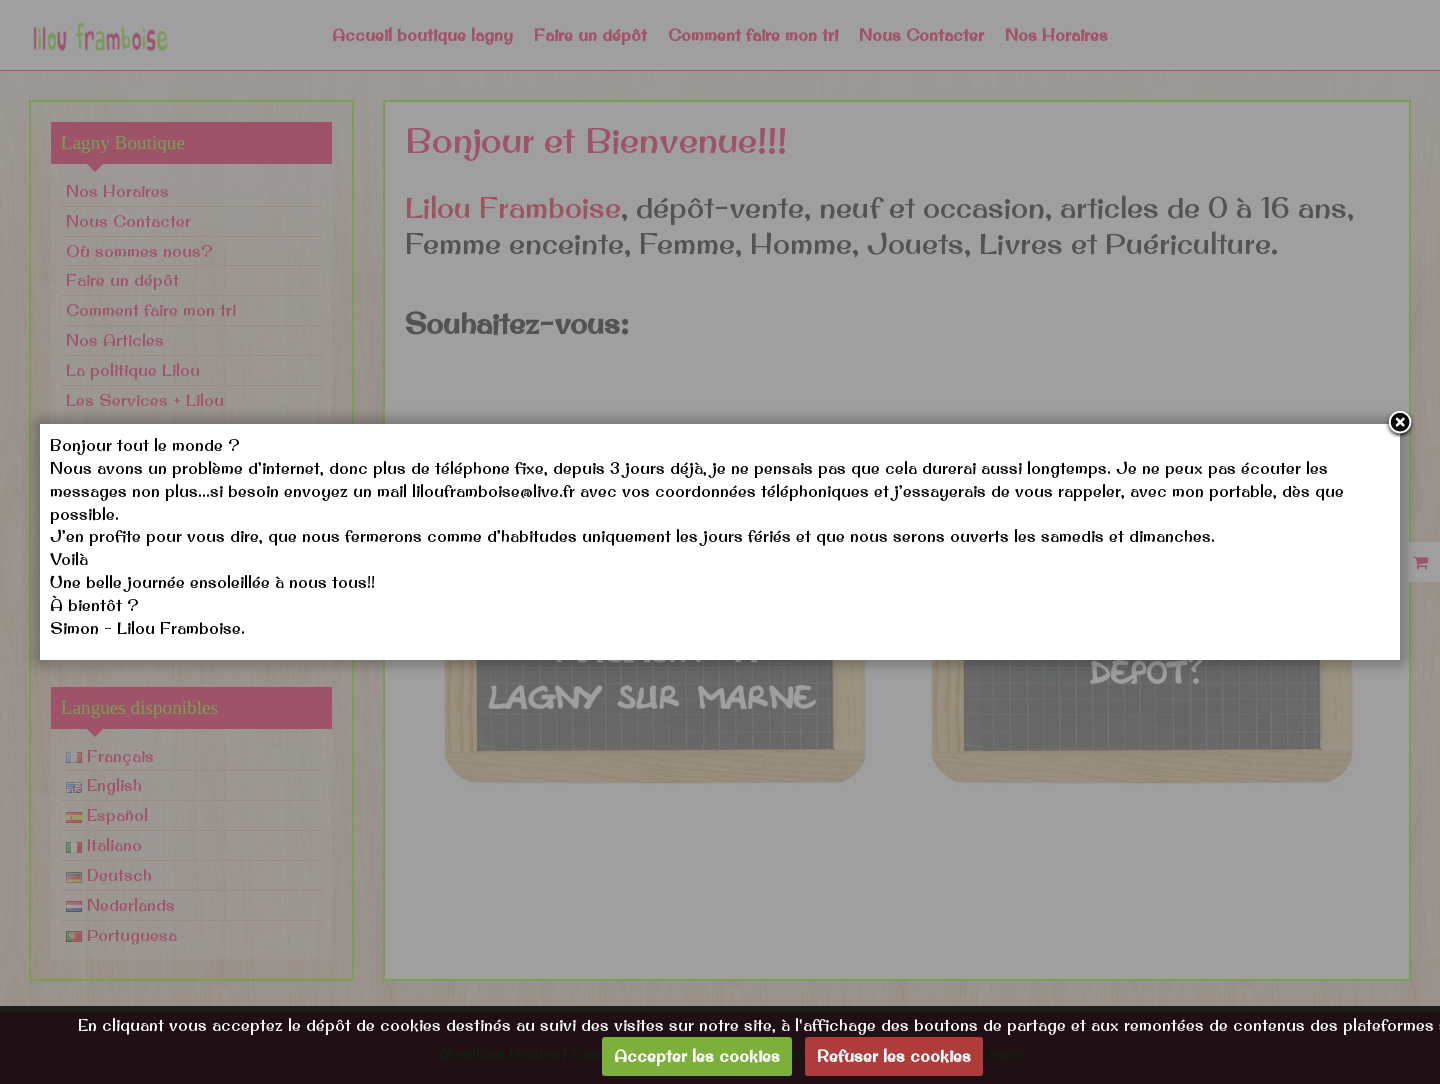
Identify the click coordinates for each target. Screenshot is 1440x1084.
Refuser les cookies (894, 1056)
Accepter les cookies (697, 1056)
